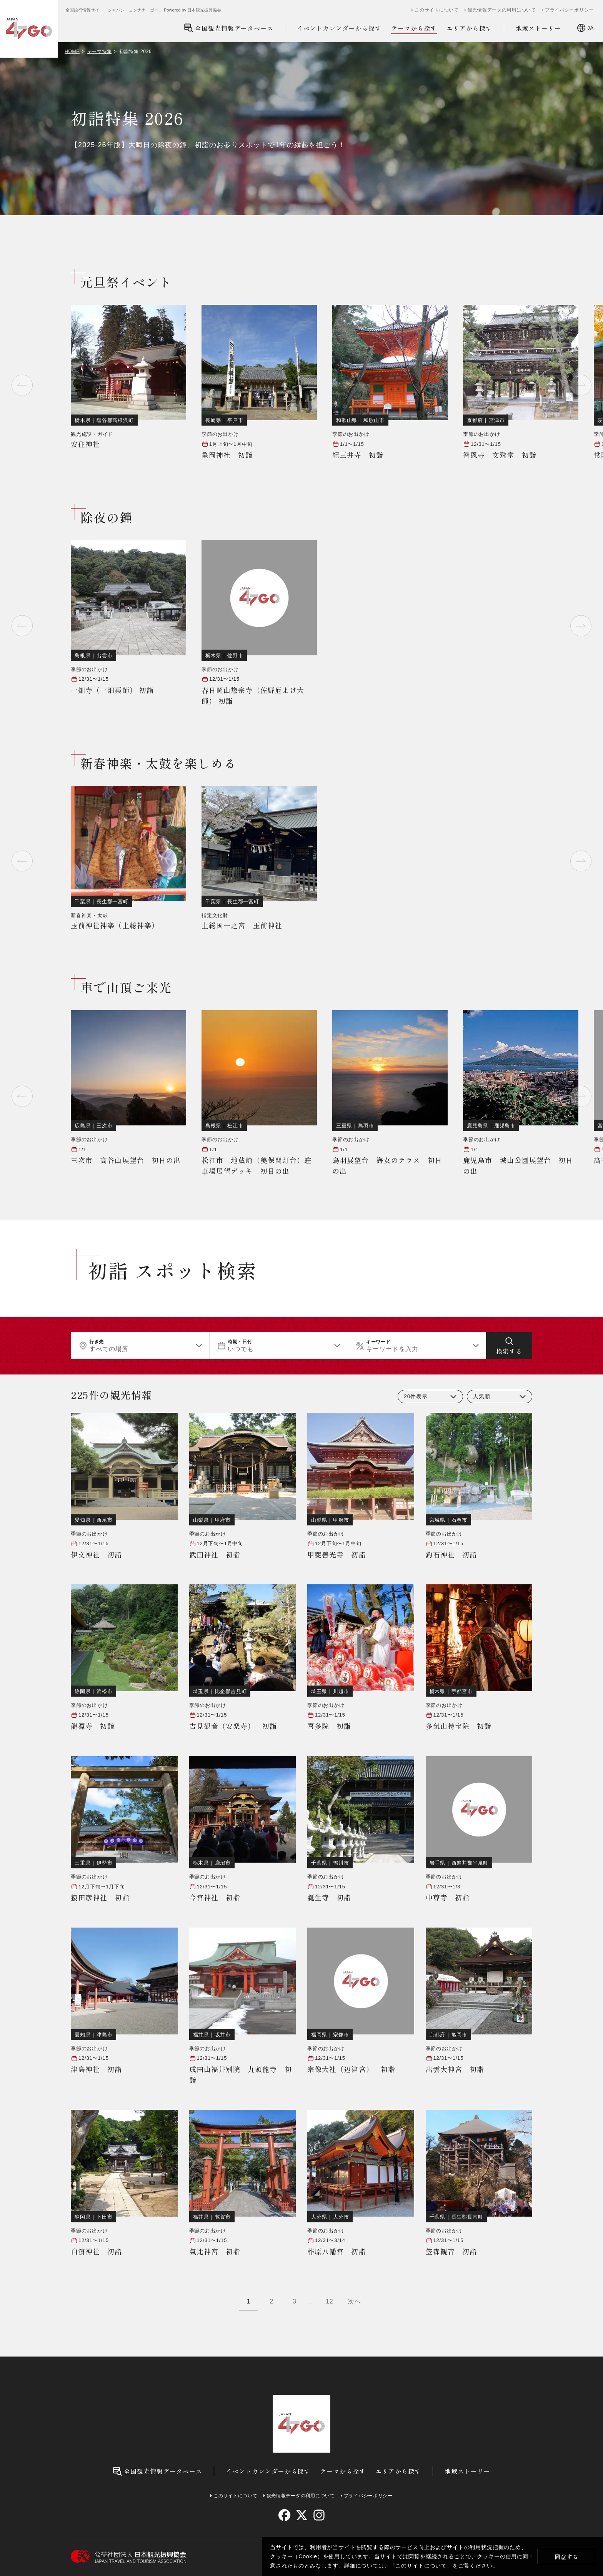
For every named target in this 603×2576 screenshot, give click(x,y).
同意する (567, 2557)
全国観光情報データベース (228, 28)
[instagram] (319, 2515)
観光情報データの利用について (502, 10)
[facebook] (284, 2515)
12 (329, 2301)
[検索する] (509, 1345)
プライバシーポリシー (569, 10)
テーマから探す (414, 28)
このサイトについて (421, 2566)
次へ (354, 2301)
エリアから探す (469, 28)
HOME (72, 51)
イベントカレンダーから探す (339, 28)
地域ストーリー (538, 28)
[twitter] (301, 2515)
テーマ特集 (99, 51)
